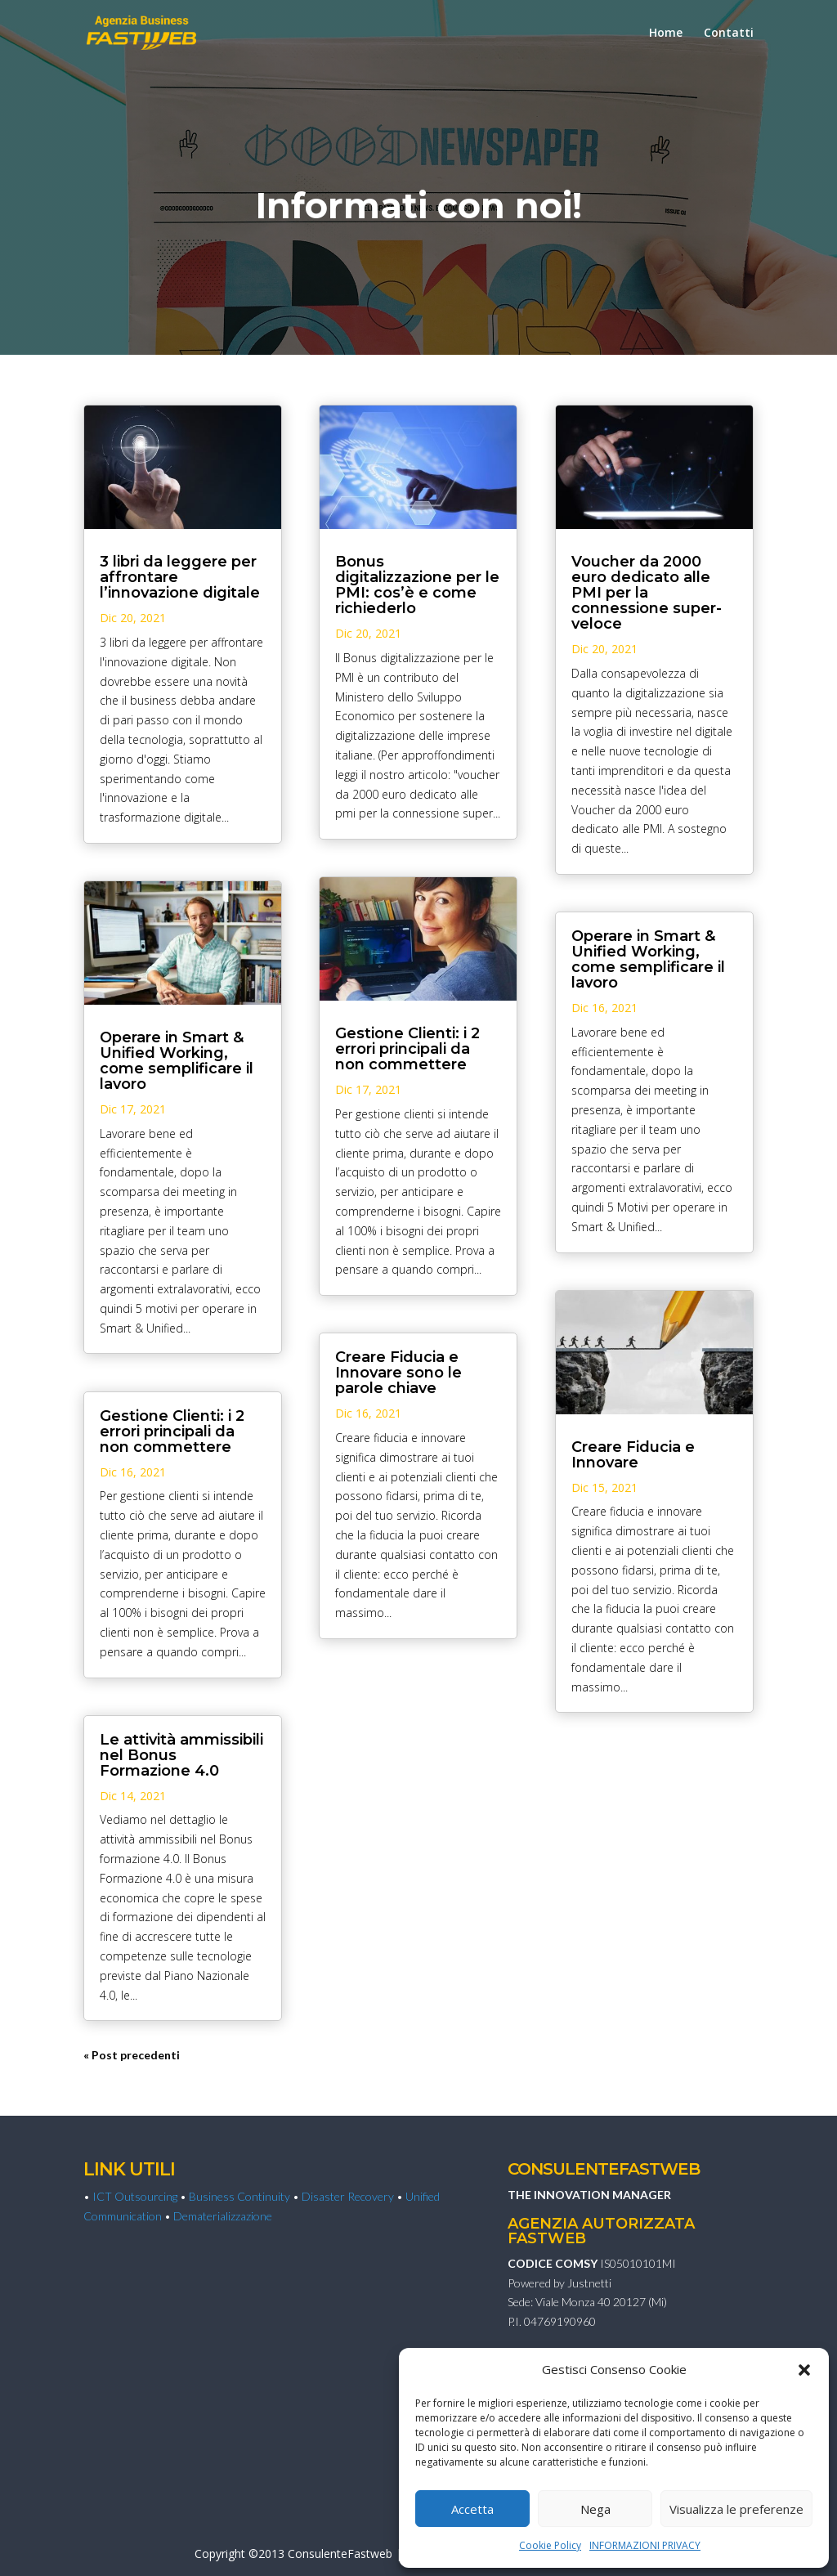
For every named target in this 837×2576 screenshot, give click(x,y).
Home (666, 33)
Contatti (729, 33)
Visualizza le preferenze (736, 2509)
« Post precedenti (131, 2055)
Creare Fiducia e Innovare (633, 1455)
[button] (804, 2370)
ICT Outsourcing (134, 2196)
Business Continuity (239, 2196)
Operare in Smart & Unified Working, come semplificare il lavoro (176, 1060)
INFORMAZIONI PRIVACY (644, 2545)
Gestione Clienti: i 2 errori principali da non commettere (172, 1431)
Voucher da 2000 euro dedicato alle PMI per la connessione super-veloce (646, 593)
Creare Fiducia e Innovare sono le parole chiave (398, 1372)
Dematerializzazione (222, 2216)
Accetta (472, 2509)
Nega (595, 2509)
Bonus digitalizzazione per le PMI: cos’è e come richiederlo (417, 585)
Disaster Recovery (348, 2196)
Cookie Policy (550, 2545)
